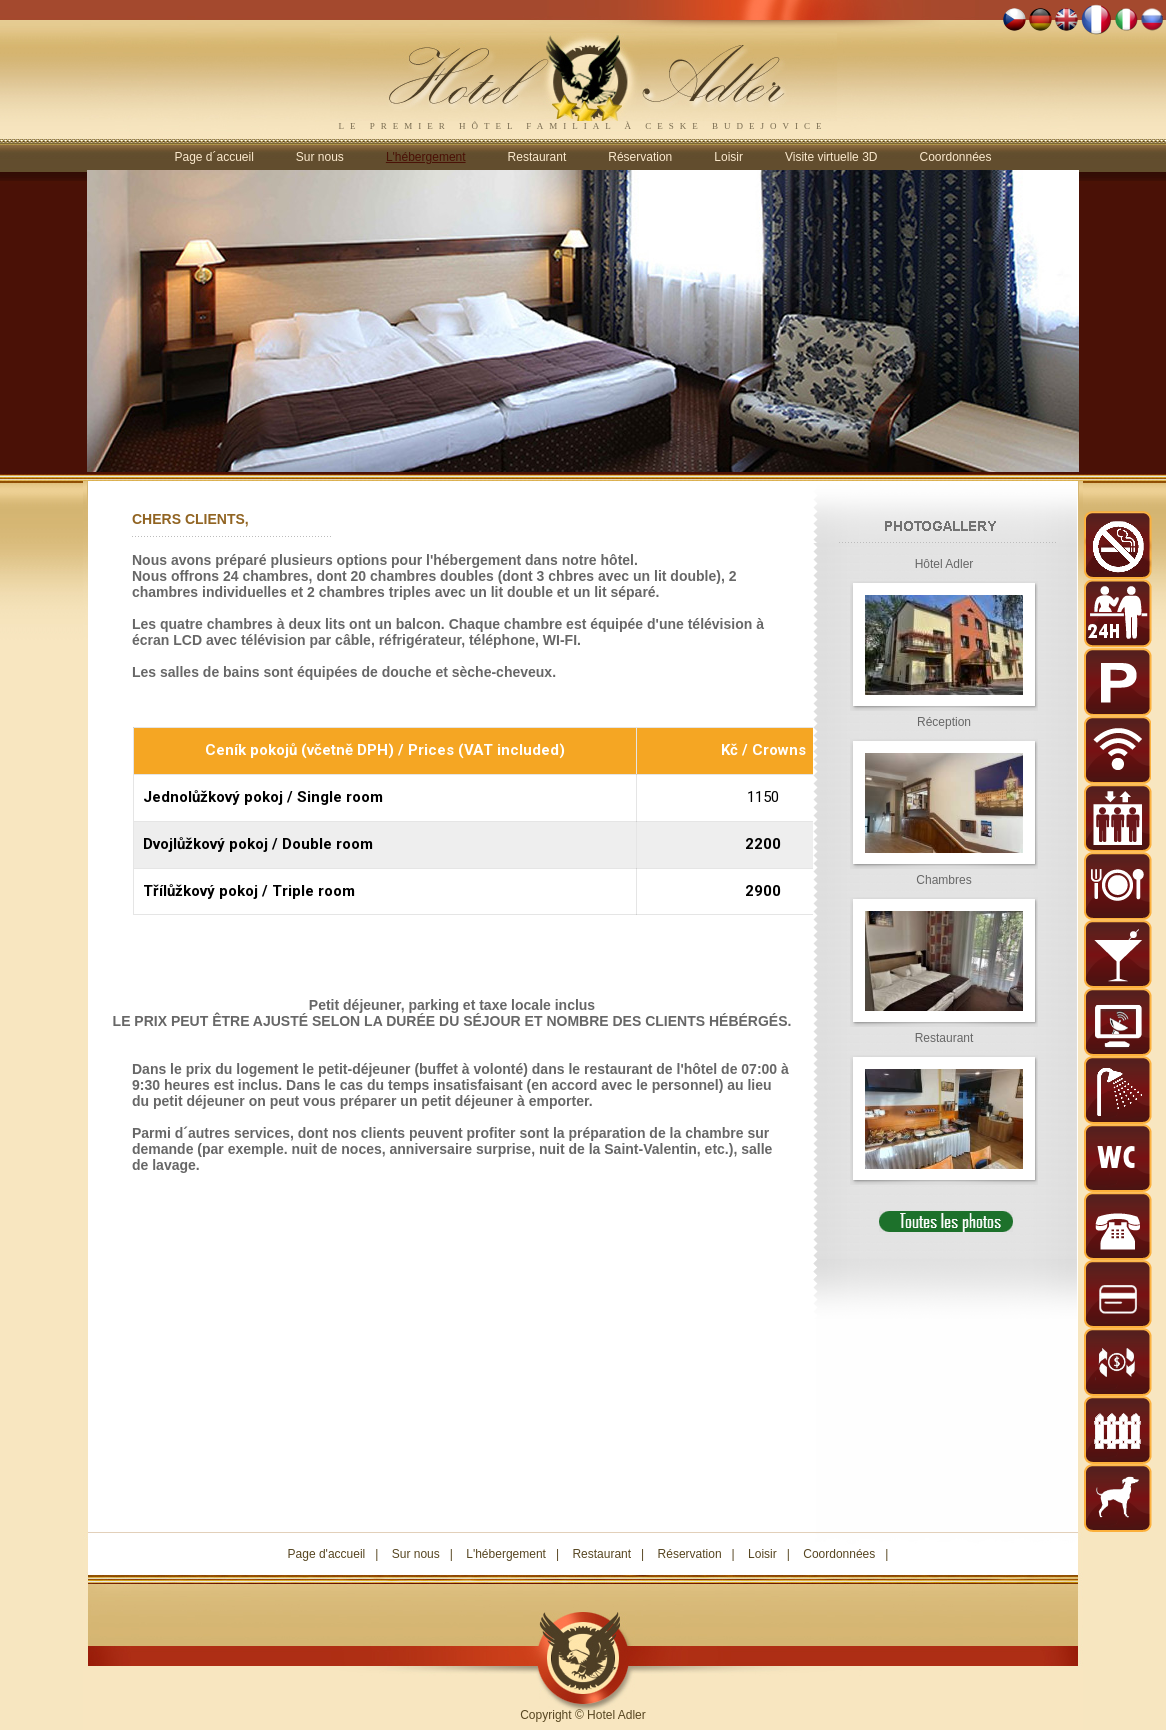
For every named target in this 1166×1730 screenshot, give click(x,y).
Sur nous (320, 157)
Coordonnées (955, 157)
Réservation (640, 157)
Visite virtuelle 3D (831, 157)
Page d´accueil (213, 157)
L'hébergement (506, 1554)
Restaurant (537, 157)
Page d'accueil (327, 1554)
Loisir (728, 157)
